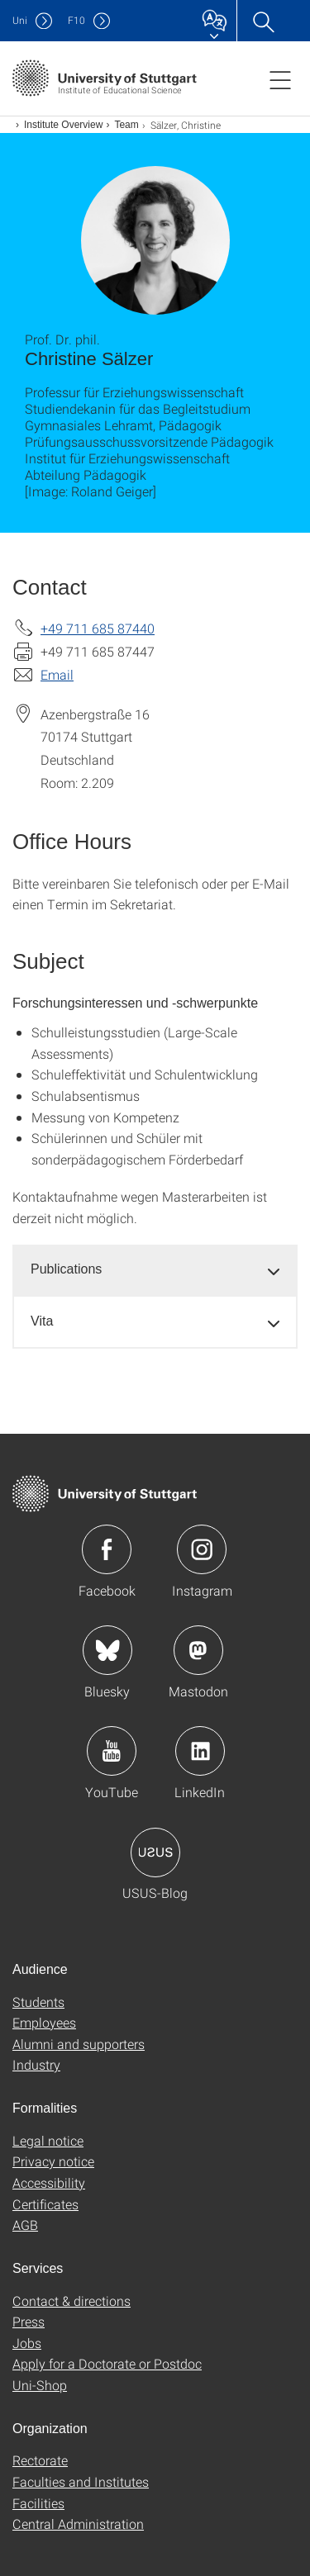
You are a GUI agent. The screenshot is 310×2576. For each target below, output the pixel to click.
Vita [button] (42, 1321)
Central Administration (78, 2523)
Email (57, 674)
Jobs (26, 2342)
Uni (19, 20)
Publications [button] (66, 1269)
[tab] (155, 1270)
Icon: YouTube (111, 1751)
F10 (76, 20)
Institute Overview (63, 124)
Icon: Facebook (106, 1549)
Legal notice (47, 2140)
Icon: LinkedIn (200, 1751)
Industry (36, 2064)
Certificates (45, 2204)
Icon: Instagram (202, 1549)
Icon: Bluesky (107, 1650)
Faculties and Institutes (80, 2481)
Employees (44, 2022)
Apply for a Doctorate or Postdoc (107, 2363)
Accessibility (48, 2182)
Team (126, 124)
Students (38, 2001)
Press (28, 2321)
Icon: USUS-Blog (155, 1852)
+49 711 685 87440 (98, 628)
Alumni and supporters (78, 2043)
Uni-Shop (39, 2384)
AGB (25, 2224)
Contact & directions (71, 2300)
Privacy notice (53, 2161)
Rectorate (40, 2460)
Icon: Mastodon (198, 1650)
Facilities (38, 2503)
